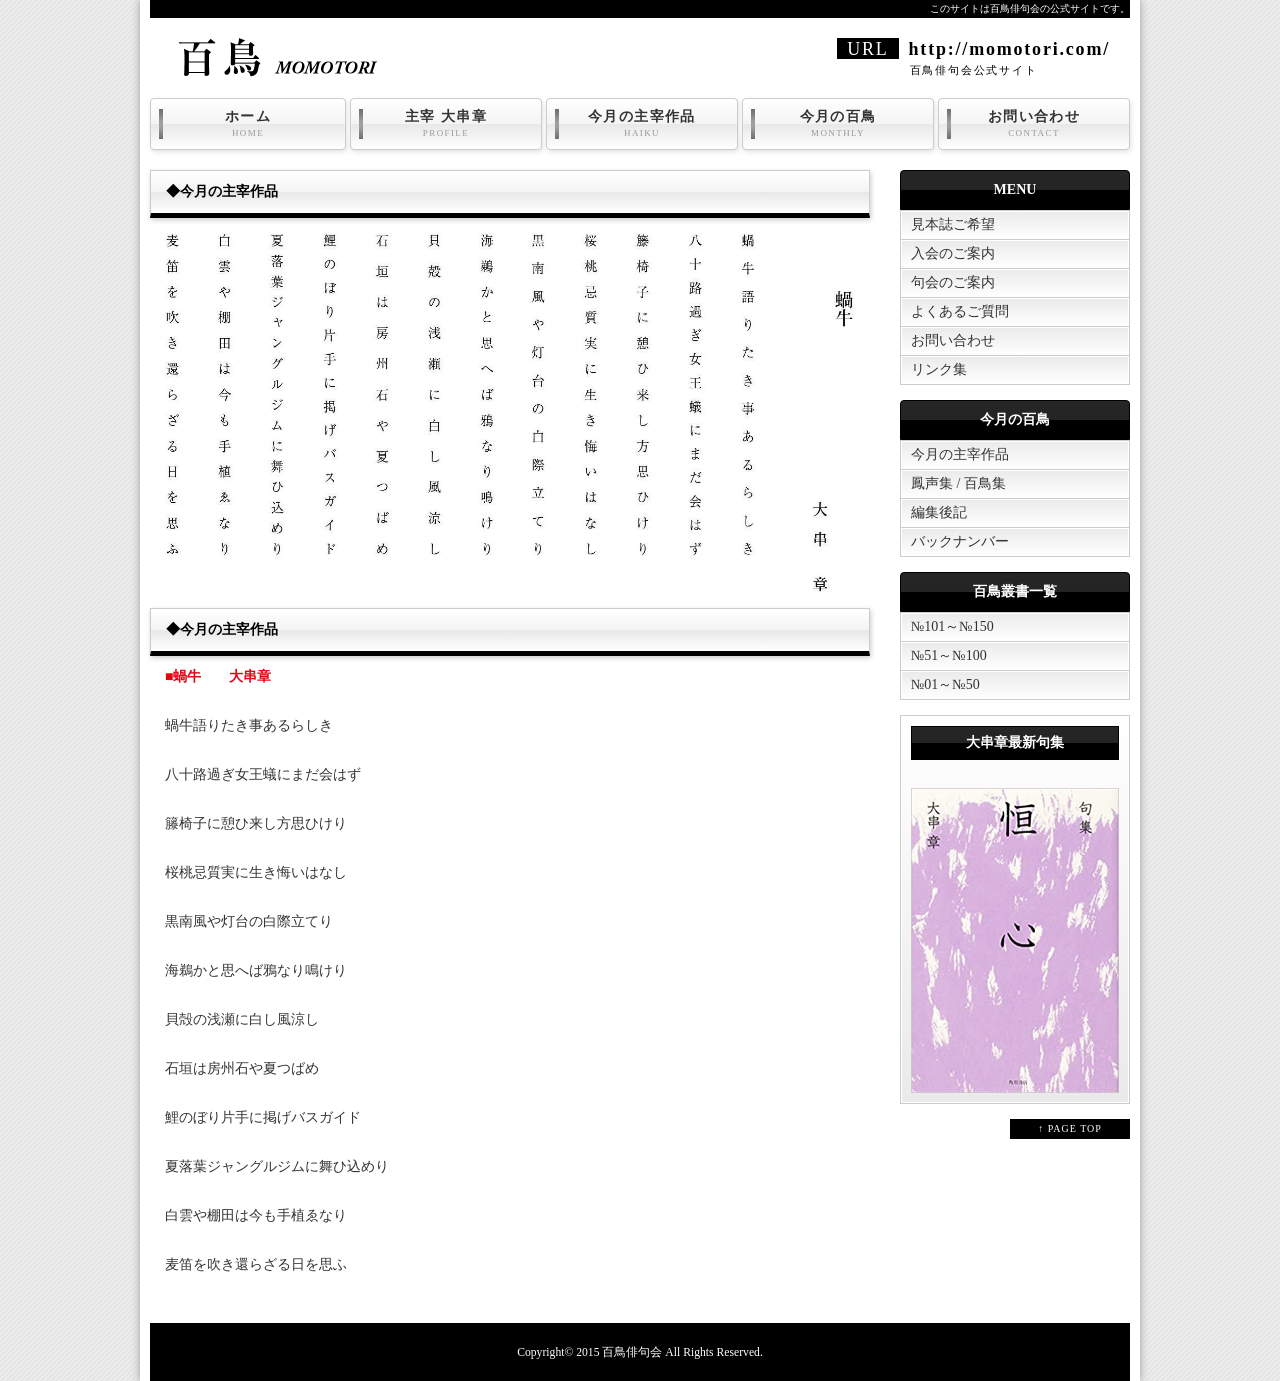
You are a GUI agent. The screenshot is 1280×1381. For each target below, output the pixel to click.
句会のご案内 (953, 282)
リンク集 (939, 369)
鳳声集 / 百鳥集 (958, 483)
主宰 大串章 (446, 124)
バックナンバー (960, 541)
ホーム (248, 124)
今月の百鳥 (838, 124)
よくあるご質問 (960, 311)
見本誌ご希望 (953, 224)
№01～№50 (945, 684)
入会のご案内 (953, 253)
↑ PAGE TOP (1070, 1128)
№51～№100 (949, 655)
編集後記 (939, 512)
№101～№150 (952, 626)
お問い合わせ (1034, 124)
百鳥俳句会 (632, 1352)
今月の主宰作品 (642, 124)
